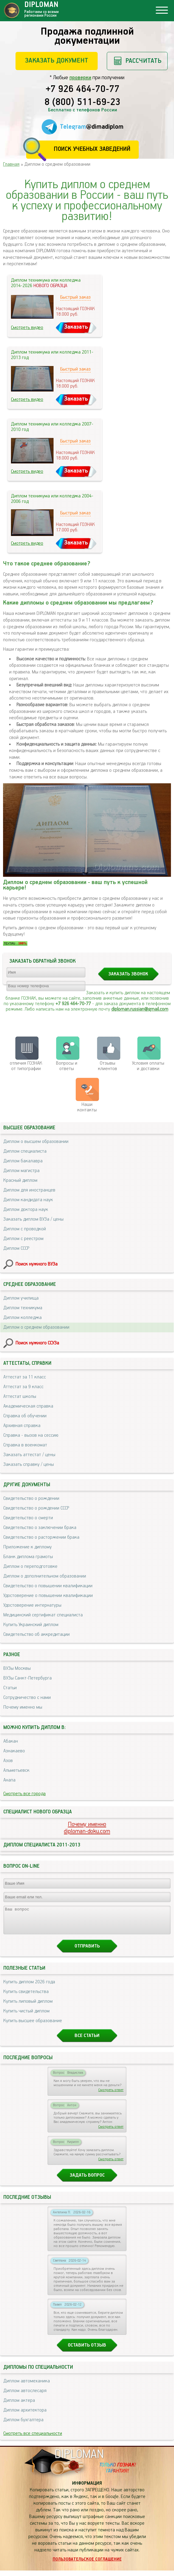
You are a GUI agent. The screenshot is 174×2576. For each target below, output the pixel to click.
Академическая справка (28, 1406)
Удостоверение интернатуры (32, 1605)
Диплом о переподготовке (30, 1566)
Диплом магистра (21, 1171)
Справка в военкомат (25, 1445)
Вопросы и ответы (66, 1066)
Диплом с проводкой (24, 1229)
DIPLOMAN (79, 2460)
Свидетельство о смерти (28, 1518)
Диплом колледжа (22, 1317)
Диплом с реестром (23, 1239)
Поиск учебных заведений (92, 149)
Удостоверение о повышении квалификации (48, 1595)
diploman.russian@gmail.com (139, 1009)
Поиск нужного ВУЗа (36, 1264)
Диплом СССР (16, 1248)
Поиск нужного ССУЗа (37, 1343)
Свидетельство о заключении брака (39, 1527)
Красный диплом (20, 1180)
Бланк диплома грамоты (28, 1557)
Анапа (9, 1780)
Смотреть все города (24, 1794)
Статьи (10, 1688)
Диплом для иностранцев (29, 1190)
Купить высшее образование (32, 2026)
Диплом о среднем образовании (36, 1327)
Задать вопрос (87, 2181)
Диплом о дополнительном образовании (44, 1576)
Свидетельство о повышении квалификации (47, 1586)
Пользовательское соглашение (87, 2564)
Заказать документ (56, 60)
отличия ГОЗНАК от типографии (26, 1066)
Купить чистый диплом (26, 2016)
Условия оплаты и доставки (148, 1066)
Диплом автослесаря (25, 2396)
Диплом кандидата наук (28, 1200)
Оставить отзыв (87, 2351)
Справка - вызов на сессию (30, 1435)
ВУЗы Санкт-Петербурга (27, 1678)
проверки (80, 78)
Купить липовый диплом (28, 2007)
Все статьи (87, 2041)
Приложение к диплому (27, 1547)
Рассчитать (143, 61)
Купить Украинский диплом (30, 1625)
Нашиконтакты (87, 1107)
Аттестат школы (19, 1396)
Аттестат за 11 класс (24, 1377)
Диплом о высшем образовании (35, 1141)
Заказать (76, 327)
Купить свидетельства (26, 1997)
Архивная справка (21, 1426)
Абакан (10, 1741)
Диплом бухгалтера (23, 2425)
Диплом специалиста (25, 1151)
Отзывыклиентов (107, 1066)
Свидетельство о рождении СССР (36, 1508)
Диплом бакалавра (23, 1161)
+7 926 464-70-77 (83, 89)
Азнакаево (14, 1751)
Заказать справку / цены (28, 1464)
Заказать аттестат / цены (29, 1455)
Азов (8, 1761)
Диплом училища (21, 1298)
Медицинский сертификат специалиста (43, 1615)
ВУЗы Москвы (17, 1668)
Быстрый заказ (75, 297)
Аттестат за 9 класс (23, 1387)
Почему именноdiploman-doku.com (87, 1828)
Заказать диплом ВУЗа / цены (33, 1219)
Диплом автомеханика (26, 2386)
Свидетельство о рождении (31, 1498)
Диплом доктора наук (25, 1209)
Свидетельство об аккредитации (36, 1634)
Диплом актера (19, 2406)
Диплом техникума (22, 1308)
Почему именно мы (22, 1707)
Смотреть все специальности (32, 2439)
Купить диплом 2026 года (29, 1987)
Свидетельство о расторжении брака (41, 1537)
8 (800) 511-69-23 (82, 102)
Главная (11, 164)
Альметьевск (16, 1770)
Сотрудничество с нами (27, 1697)
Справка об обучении (25, 1416)
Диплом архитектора (25, 2415)
